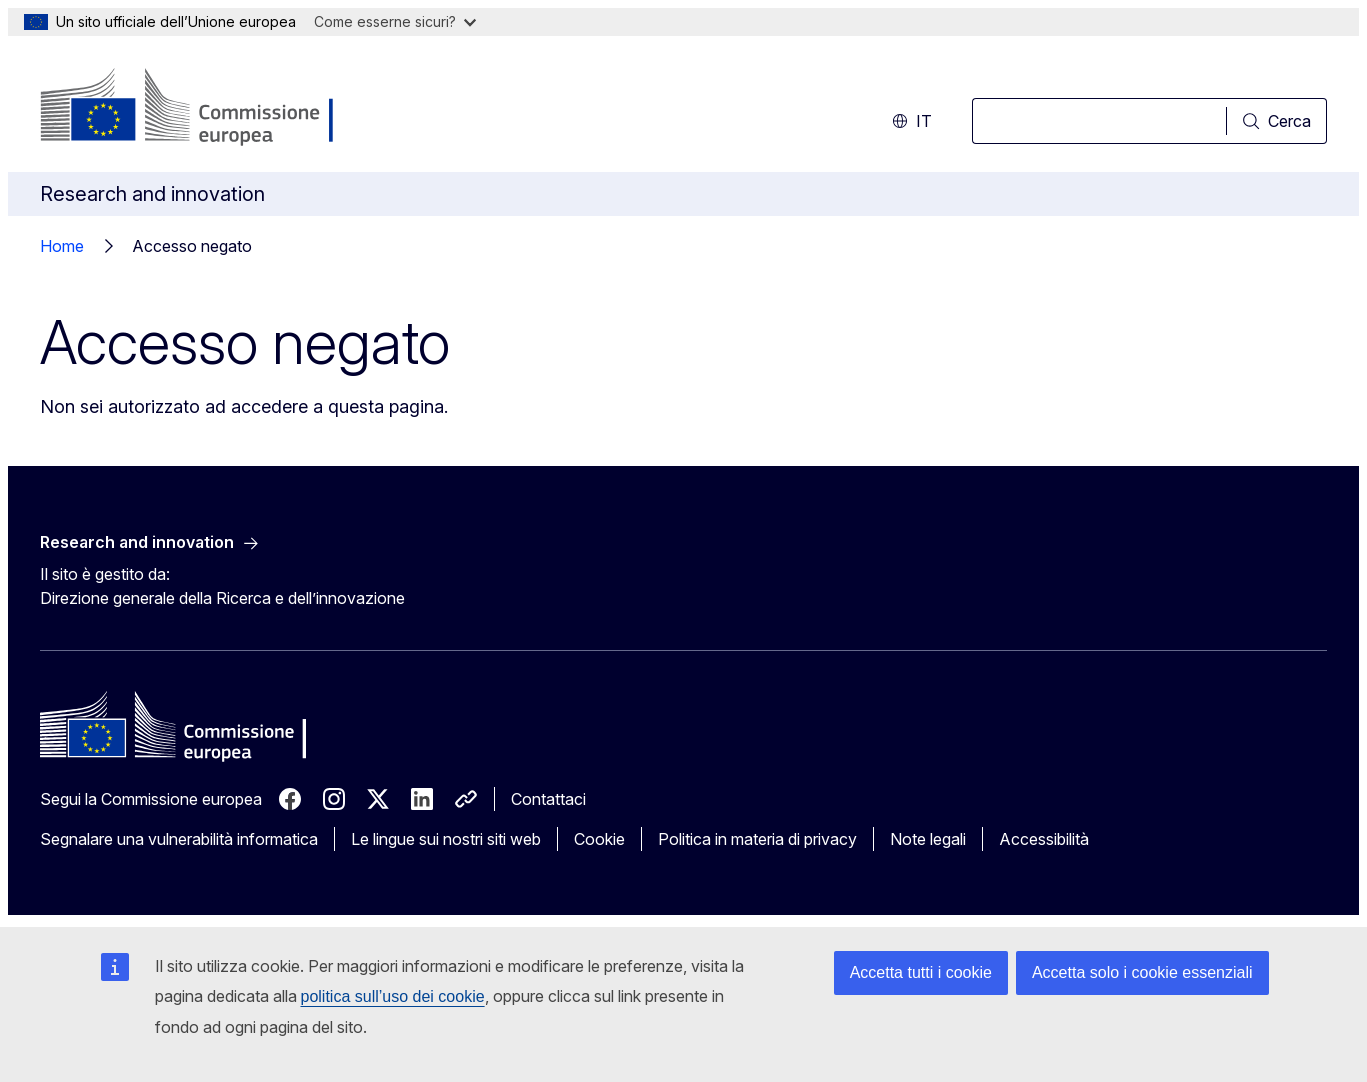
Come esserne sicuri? (395, 21)
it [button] (912, 121)
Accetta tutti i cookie (921, 972)
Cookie (599, 839)
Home (62, 246)
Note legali (928, 839)
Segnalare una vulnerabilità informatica (179, 839)
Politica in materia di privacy (757, 839)
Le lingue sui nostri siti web (446, 839)
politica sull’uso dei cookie (393, 996)
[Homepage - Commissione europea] (199, 108)
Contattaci (548, 799)
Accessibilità (1044, 839)
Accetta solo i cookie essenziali (1142, 972)
